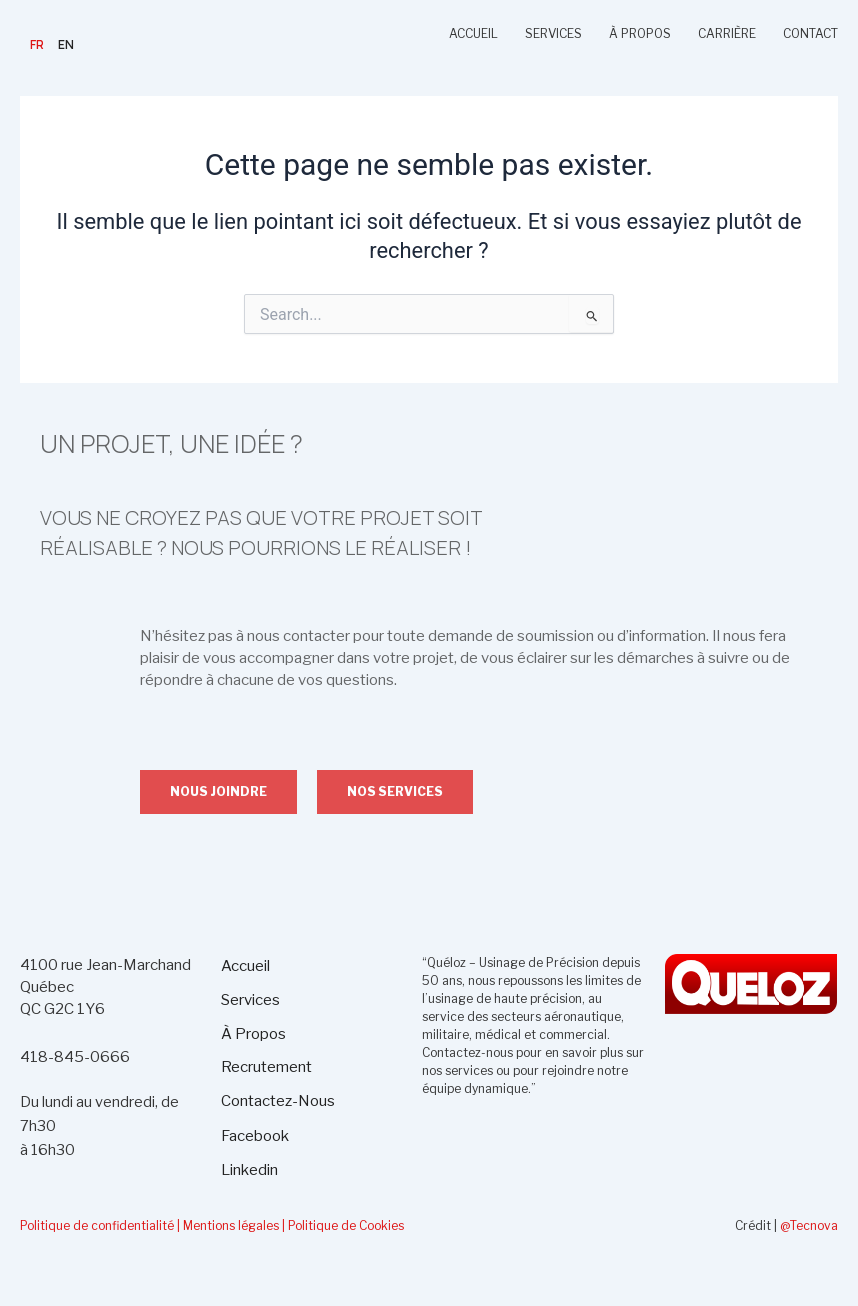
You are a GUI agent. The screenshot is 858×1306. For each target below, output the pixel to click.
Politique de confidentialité (97, 1225)
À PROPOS (640, 33)
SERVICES (553, 33)
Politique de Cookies (346, 1225)
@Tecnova (809, 1225)
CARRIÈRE (727, 33)
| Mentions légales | (231, 1225)
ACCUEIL (473, 33)
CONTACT (810, 33)
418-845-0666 (75, 1057)
